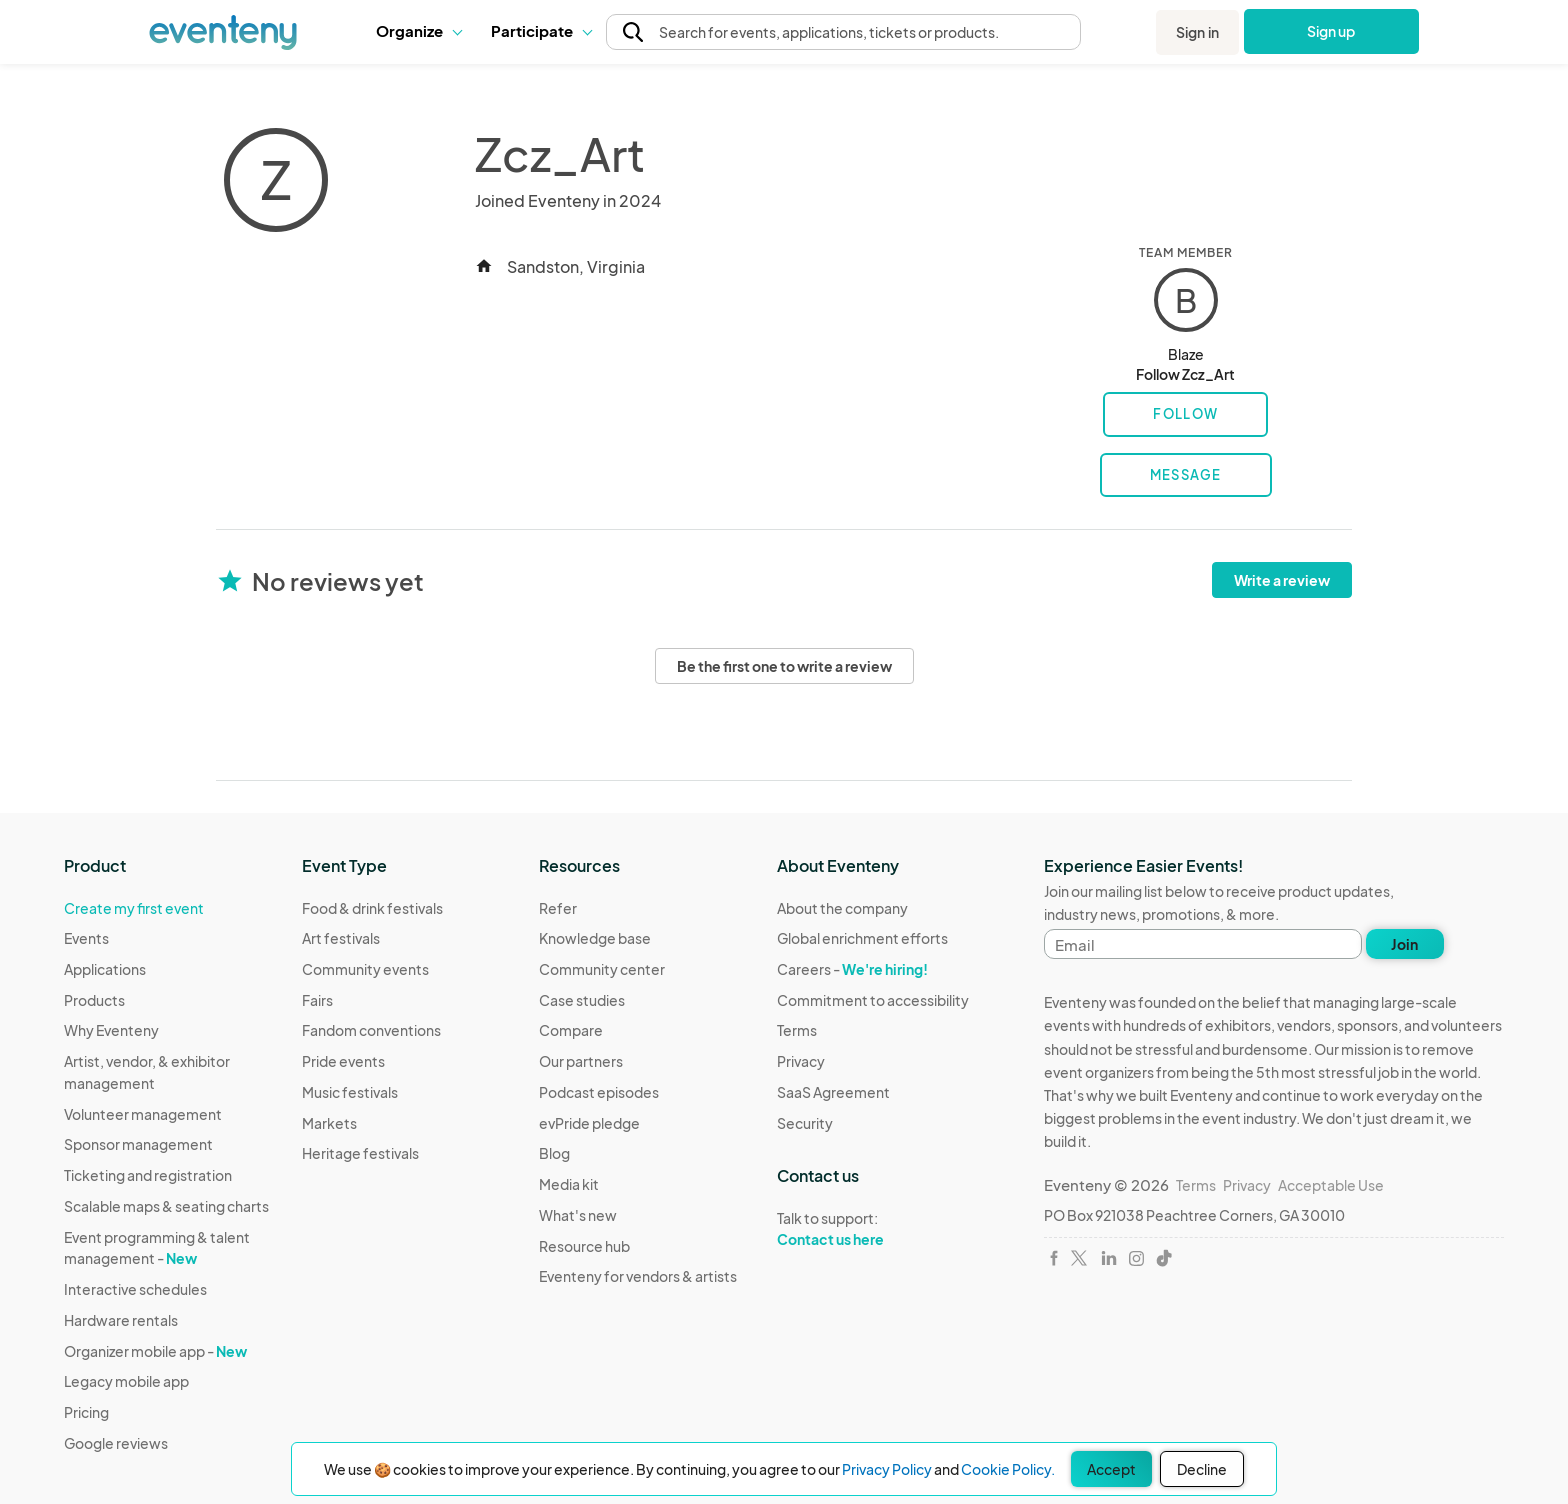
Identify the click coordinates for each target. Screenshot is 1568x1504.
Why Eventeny (111, 1030)
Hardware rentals (121, 1320)
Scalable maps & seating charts (166, 1206)
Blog (554, 1153)
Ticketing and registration (148, 1175)
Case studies (582, 1000)
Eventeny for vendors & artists (638, 1276)
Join (1404, 944)
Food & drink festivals (372, 908)
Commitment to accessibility (873, 1000)
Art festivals (341, 938)
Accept (1111, 1469)
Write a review (1282, 580)
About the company (842, 908)
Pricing (86, 1412)
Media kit (569, 1184)
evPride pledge (589, 1123)
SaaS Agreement (833, 1092)
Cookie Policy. (1008, 1469)
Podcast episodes (599, 1092)
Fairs (317, 1000)
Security (805, 1123)
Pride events (343, 1061)
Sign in (1197, 32)
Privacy (801, 1061)
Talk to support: (873, 1229)
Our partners (581, 1061)
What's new (578, 1215)
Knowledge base (595, 938)
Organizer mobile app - (155, 1351)
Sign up (1331, 31)
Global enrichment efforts (862, 938)
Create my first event (134, 908)
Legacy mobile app (126, 1381)
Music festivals (350, 1092)
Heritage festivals (360, 1153)
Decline (1202, 1469)
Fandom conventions (371, 1030)
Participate (541, 30)
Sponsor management (138, 1144)
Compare (571, 1030)
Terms (797, 1030)
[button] (418, 31)
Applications (105, 969)
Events (86, 938)
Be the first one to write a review (784, 666)
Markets (329, 1123)
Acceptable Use (1331, 1185)
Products (94, 1000)
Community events (365, 969)
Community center (602, 969)
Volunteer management (143, 1114)
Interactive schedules (135, 1289)
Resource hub (584, 1246)
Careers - (852, 969)
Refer (558, 908)
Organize (418, 30)
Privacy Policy (887, 1469)
